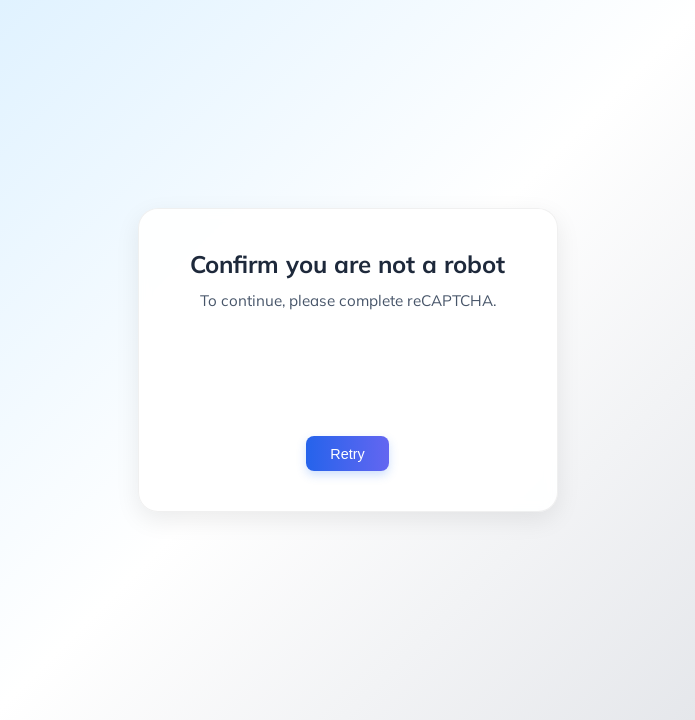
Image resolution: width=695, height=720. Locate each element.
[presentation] (348, 373)
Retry (347, 454)
